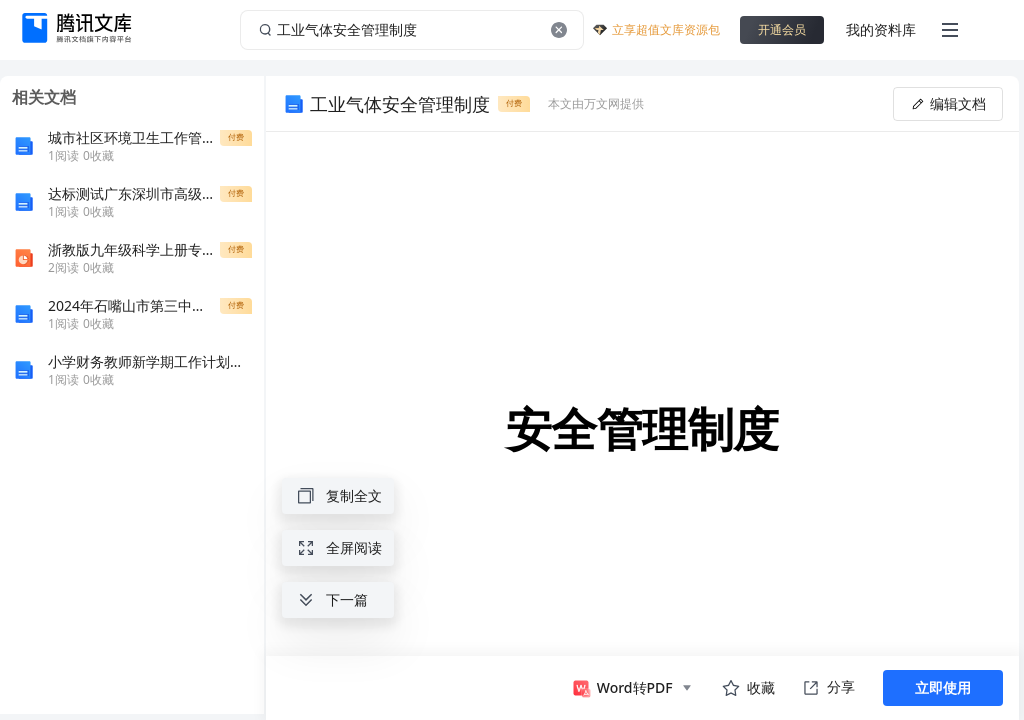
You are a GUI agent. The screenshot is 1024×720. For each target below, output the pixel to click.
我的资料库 (881, 29)
